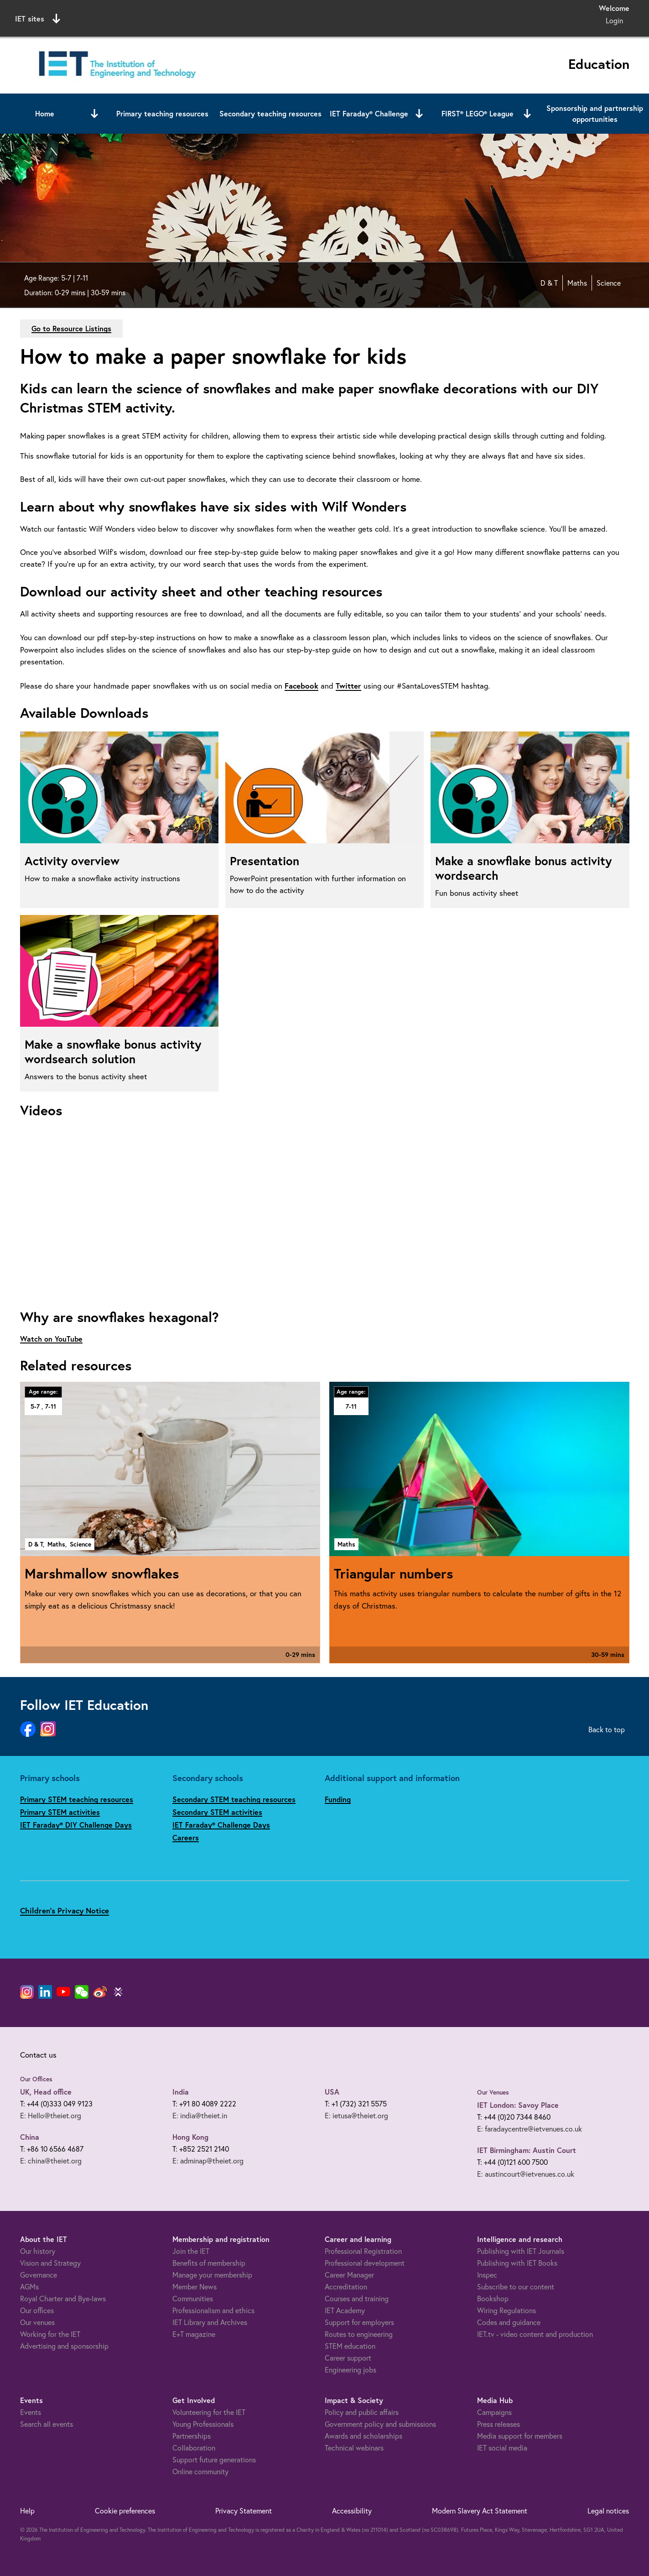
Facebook (301, 685)
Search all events (46, 2424)
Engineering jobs (350, 2369)
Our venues (37, 2322)
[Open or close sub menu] (94, 113)
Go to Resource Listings (71, 328)
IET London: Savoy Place (518, 2105)
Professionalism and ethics (213, 2310)
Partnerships (191, 2435)
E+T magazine (193, 2334)
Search (418, 17)
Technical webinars (354, 2447)
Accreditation (346, 2286)
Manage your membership (212, 2274)
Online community (200, 2471)
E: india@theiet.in (199, 2115)
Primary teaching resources (162, 113)
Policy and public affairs (362, 2412)
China (29, 2137)
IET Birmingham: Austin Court (526, 2150)
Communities (192, 2298)
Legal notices (608, 2510)
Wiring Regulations (506, 2310)
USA (332, 2091)
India (180, 2091)
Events (30, 2412)
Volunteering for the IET (208, 2412)
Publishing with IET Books (517, 2263)
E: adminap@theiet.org (208, 2160)
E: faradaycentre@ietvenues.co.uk (529, 2128)
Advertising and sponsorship (64, 2346)
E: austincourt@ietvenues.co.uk (525, 2174)
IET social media (502, 2447)
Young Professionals (203, 2424)
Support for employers (359, 2322)
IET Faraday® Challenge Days (221, 1824)
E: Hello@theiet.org (50, 2115)
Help (27, 2510)
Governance (38, 2274)
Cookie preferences (125, 2510)
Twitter (348, 685)
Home (44, 113)
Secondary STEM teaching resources (234, 1799)
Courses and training (357, 2298)
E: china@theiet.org (51, 2160)
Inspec (487, 2274)
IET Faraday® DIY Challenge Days (76, 1824)
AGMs (29, 2286)
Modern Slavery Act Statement (479, 2510)
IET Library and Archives (209, 2322)
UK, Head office (46, 2091)
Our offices (37, 2310)
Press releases (498, 2424)
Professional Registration (363, 2251)
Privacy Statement (243, 2510)
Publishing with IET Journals (520, 2251)
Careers (185, 1837)
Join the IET (190, 2251)
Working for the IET (50, 2334)
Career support (348, 2357)
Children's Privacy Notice (64, 1910)
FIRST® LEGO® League (477, 113)
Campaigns (494, 2412)
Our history (37, 2251)
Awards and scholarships (363, 2435)
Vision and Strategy (50, 2263)
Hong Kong (190, 2137)
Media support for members (519, 2435)
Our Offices (36, 2079)
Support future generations (214, 2459)
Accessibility (352, 2510)
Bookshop (493, 2298)
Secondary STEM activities (217, 1812)
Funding (338, 1799)
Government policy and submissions (380, 2424)
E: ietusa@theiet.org (356, 2115)
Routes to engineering (359, 2334)
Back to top (606, 1729)
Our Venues (493, 2092)
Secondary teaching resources (270, 113)
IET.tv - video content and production (535, 2334)
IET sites (37, 19)
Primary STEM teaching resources (76, 1799)
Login (614, 20)
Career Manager (349, 2274)
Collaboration (193, 2447)
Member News (194, 2286)
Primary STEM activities (60, 1812)
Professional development (365, 2263)
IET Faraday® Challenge (369, 113)
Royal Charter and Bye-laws (63, 2298)
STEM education (350, 2346)
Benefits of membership (208, 2263)
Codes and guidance (508, 2322)
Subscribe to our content (515, 2286)
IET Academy (345, 2310)
